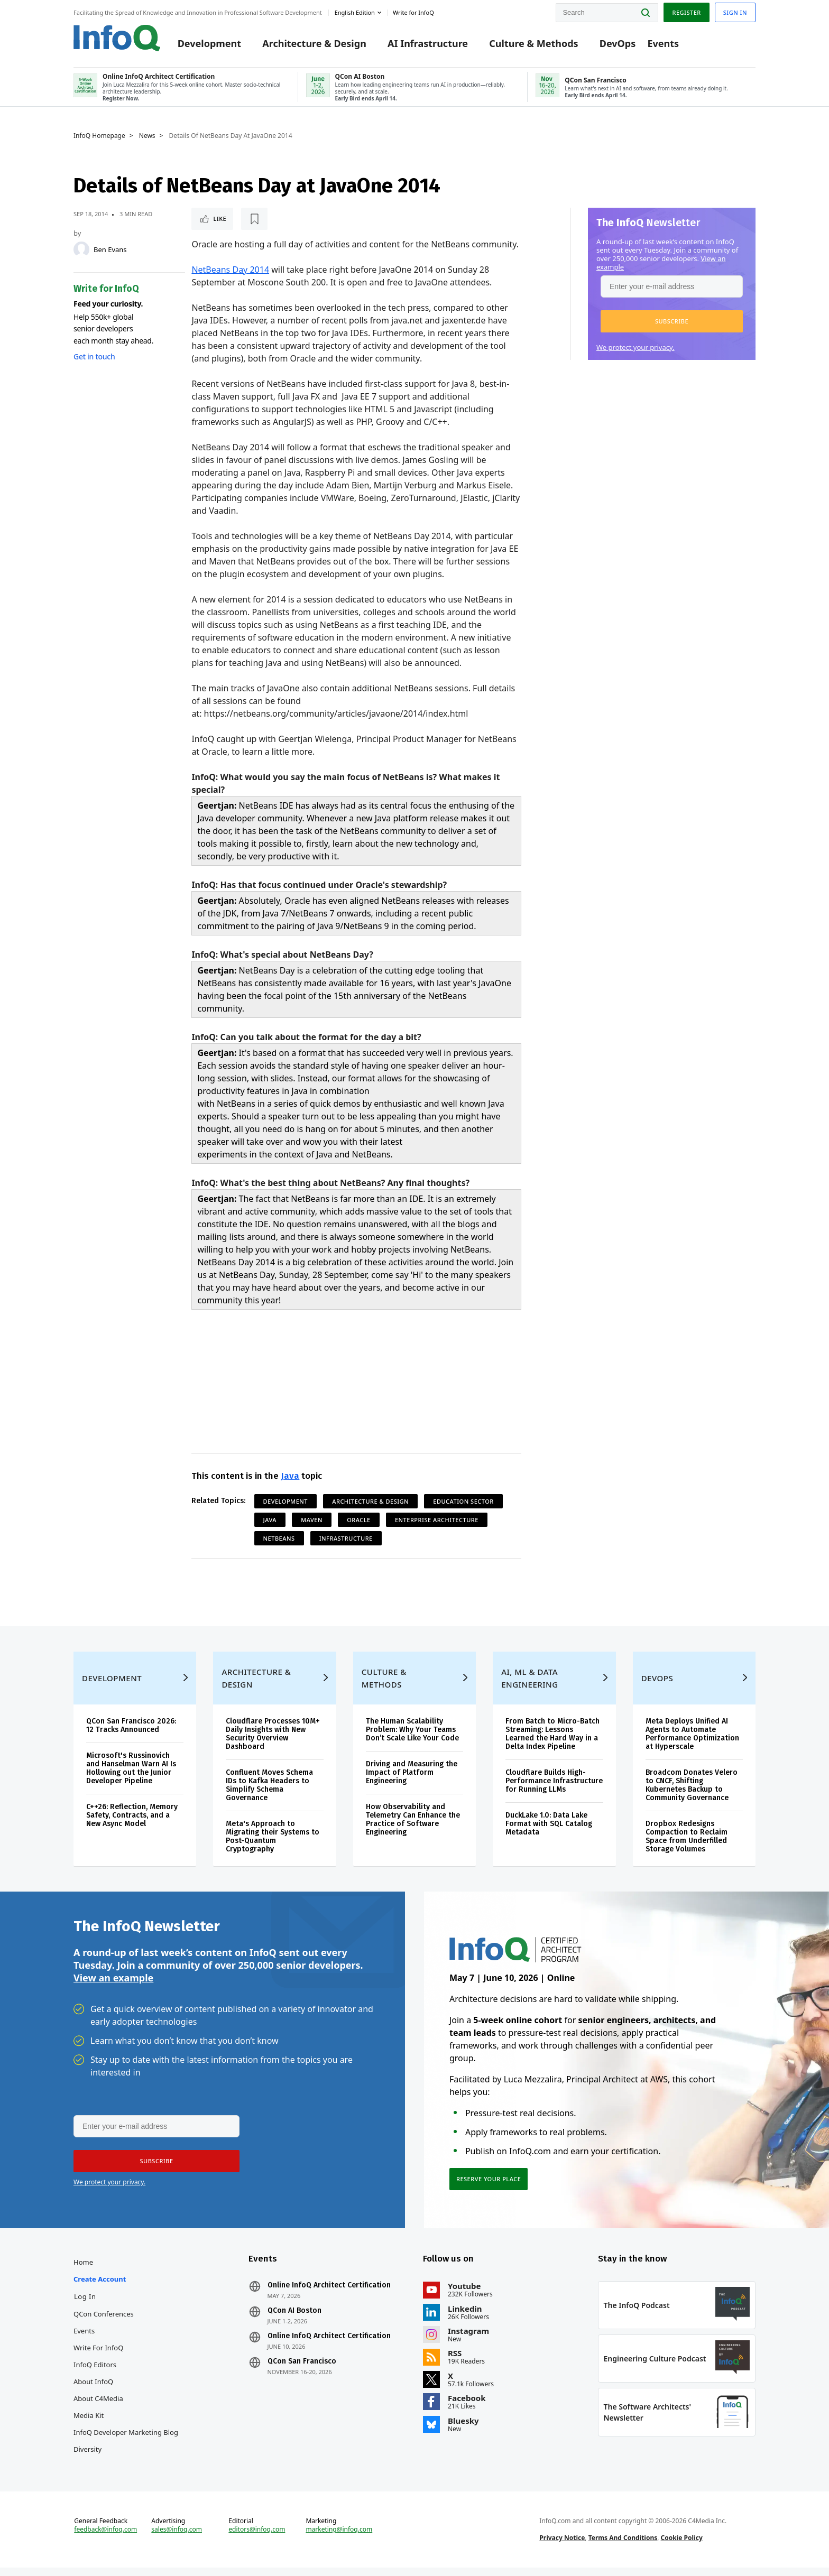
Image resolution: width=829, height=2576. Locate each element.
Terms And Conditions (623, 2546)
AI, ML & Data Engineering (529, 1686)
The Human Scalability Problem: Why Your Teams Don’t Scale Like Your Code (412, 1738)
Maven (312, 1520)
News (147, 136)
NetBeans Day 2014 (230, 269)
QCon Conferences (103, 2322)
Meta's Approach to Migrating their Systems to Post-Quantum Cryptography (272, 1845)
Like (219, 219)
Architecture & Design (314, 43)
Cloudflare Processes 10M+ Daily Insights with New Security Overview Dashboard (273, 1742)
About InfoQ (93, 2390)
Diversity (87, 2457)
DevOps (618, 43)
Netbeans (279, 1538)
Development (209, 43)
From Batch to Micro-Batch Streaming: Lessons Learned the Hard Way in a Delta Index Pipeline (552, 1742)
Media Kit (88, 2424)
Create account (99, 2287)
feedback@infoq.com (105, 2538)
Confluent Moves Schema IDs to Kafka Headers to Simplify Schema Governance (269, 1793)
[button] (672, 321)
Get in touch (94, 356)
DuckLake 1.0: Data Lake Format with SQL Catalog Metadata (548, 1832)
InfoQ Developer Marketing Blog (125, 2440)
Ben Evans (110, 249)
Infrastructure (346, 1538)
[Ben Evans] (81, 249)
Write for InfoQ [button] (413, 12)
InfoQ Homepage (99, 136)
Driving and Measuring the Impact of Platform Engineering (411, 1781)
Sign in (735, 12)
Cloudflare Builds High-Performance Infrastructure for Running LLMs (554, 1789)
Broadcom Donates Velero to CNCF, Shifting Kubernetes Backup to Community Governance (692, 1793)
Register (686, 12)
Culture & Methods (533, 43)
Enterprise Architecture (436, 1520)
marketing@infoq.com (339, 2538)
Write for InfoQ (98, 2356)
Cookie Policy (682, 2546)
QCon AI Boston (294, 2319)
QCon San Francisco (302, 2370)
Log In (85, 2305)
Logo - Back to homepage (117, 38)
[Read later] (254, 219)
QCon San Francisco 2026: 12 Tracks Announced (131, 1734)
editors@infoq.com (256, 2538)
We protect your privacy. (635, 347)
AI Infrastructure (428, 43)
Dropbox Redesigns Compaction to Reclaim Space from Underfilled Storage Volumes (686, 1845)
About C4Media (98, 2407)
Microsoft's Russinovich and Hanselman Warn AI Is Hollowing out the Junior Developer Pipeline (131, 1776)
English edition (355, 12)
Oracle (359, 1520)
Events (663, 43)
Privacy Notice (562, 2546)
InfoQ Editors (94, 2373)
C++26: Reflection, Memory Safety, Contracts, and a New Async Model (132, 1824)
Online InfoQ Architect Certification (329, 2294)
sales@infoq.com (176, 2538)
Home (83, 2270)
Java (290, 1475)
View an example (113, 1986)
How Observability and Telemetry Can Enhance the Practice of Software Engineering (413, 1828)
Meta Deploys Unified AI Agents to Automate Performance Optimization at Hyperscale (692, 1742)
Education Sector (463, 1501)
